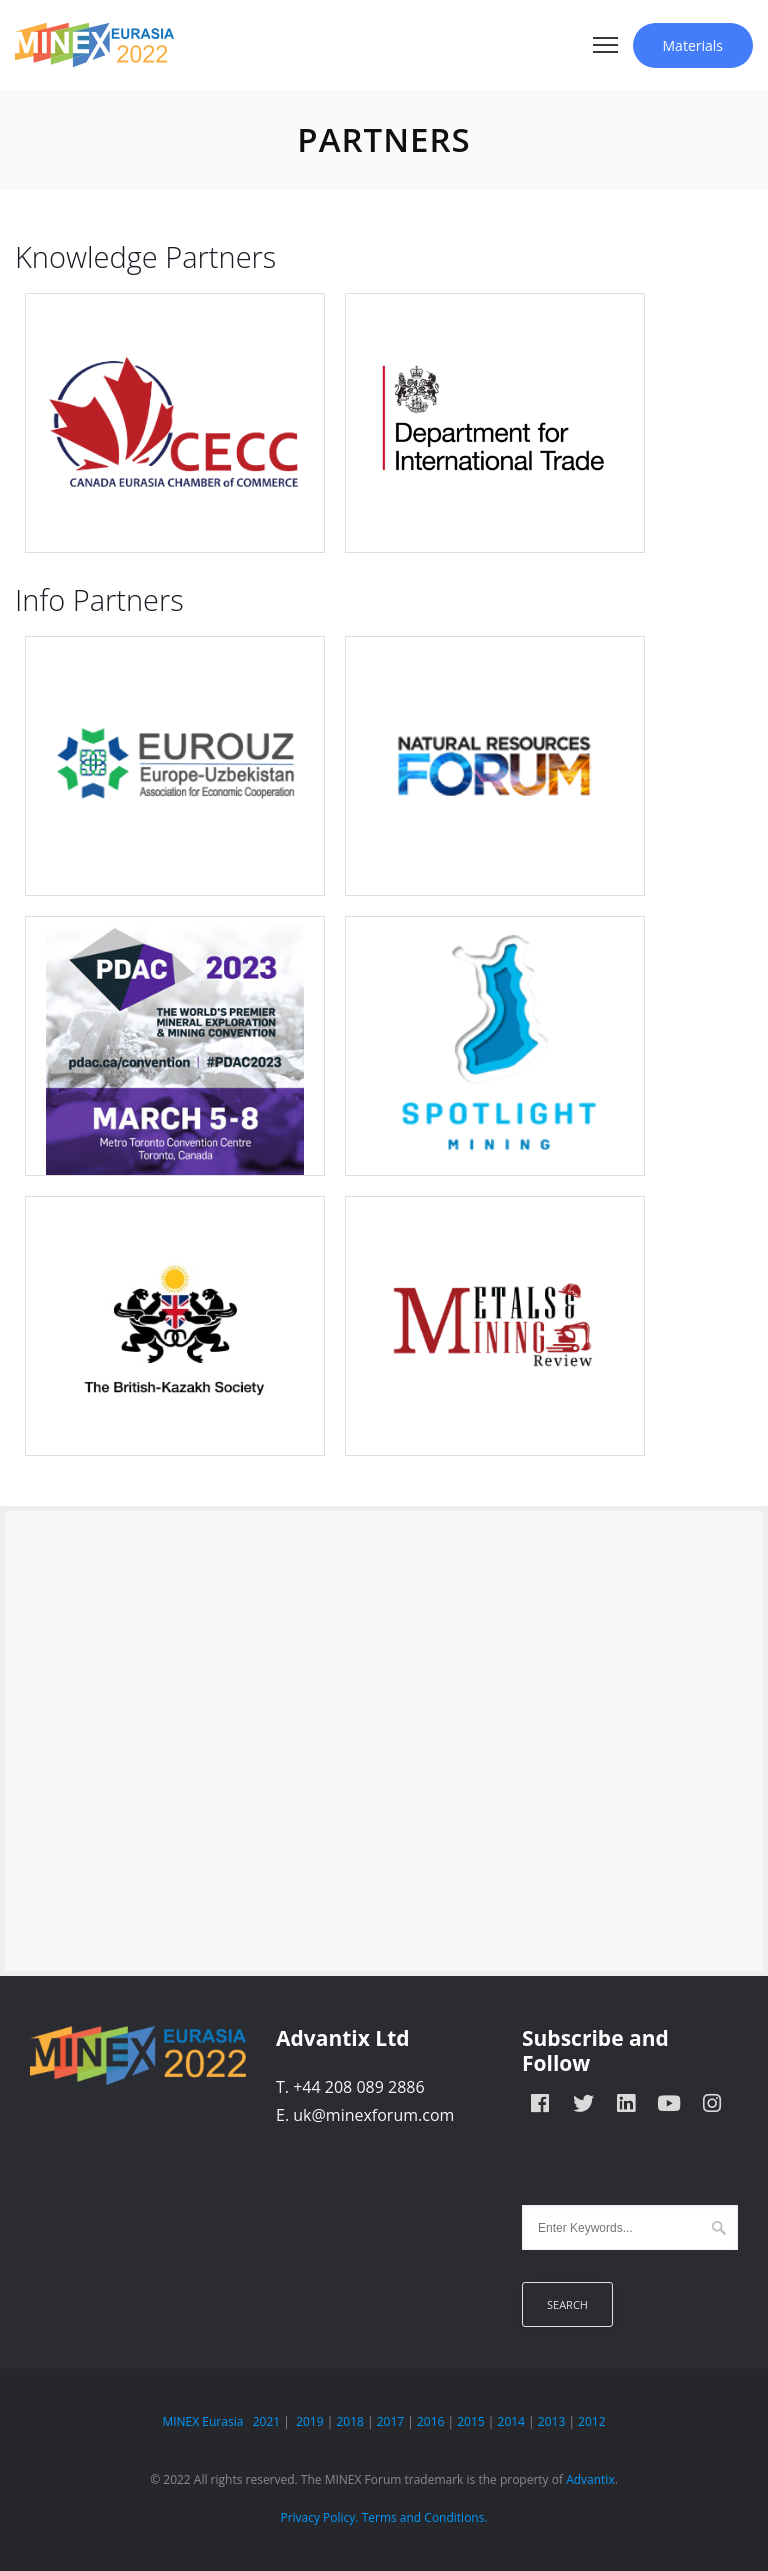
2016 (430, 2421)
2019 (309, 2421)
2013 (551, 2421)
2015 (470, 2421)
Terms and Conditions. (425, 2517)
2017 (390, 2421)
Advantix (590, 2479)
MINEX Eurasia (202, 2421)
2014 (511, 2421)
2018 (349, 2421)
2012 (591, 2421)
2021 (266, 2421)
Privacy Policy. (319, 2517)
